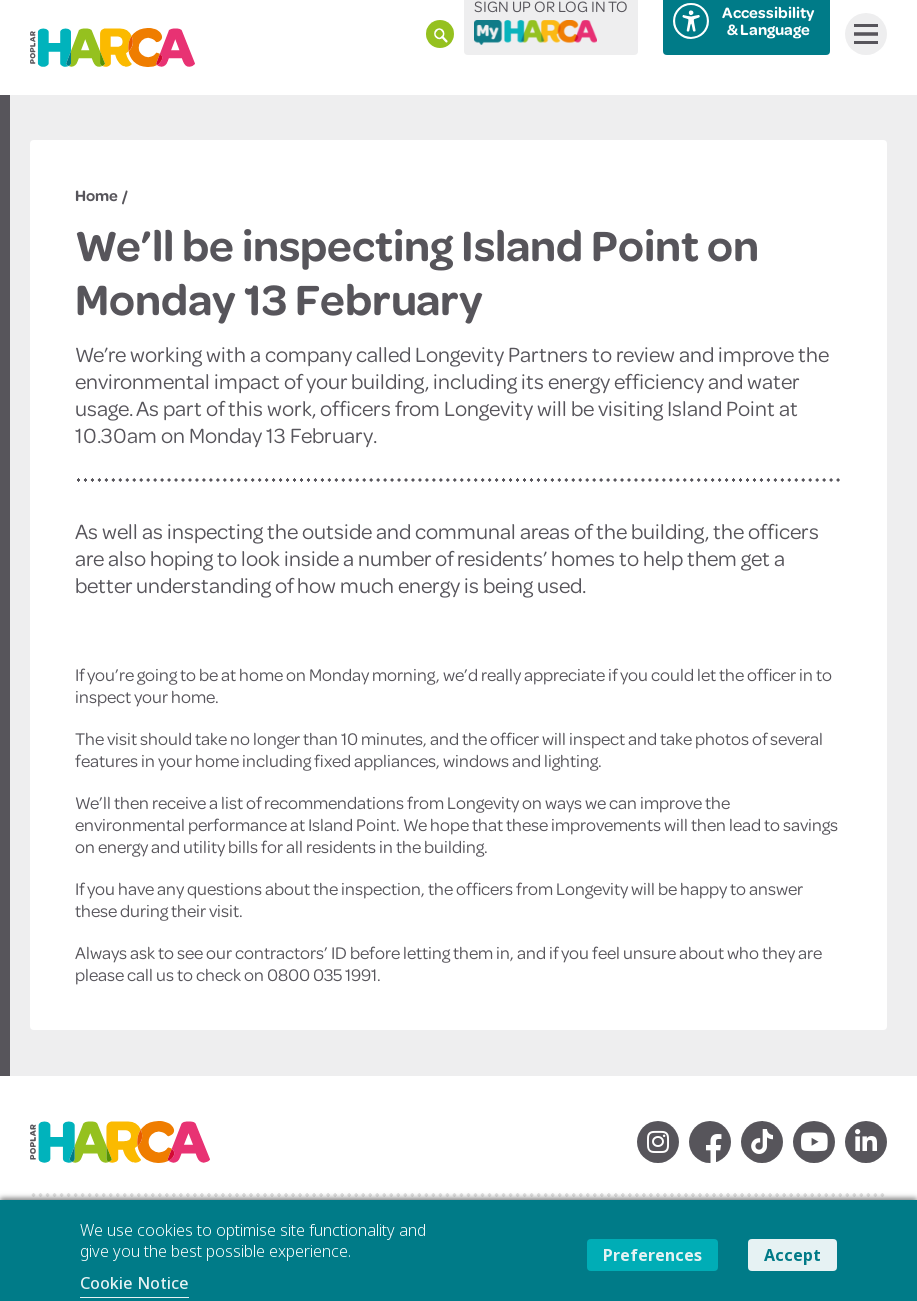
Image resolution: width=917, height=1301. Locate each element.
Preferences (652, 1255)
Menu (861, 34)
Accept (792, 1255)
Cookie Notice (134, 1283)
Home (96, 195)
